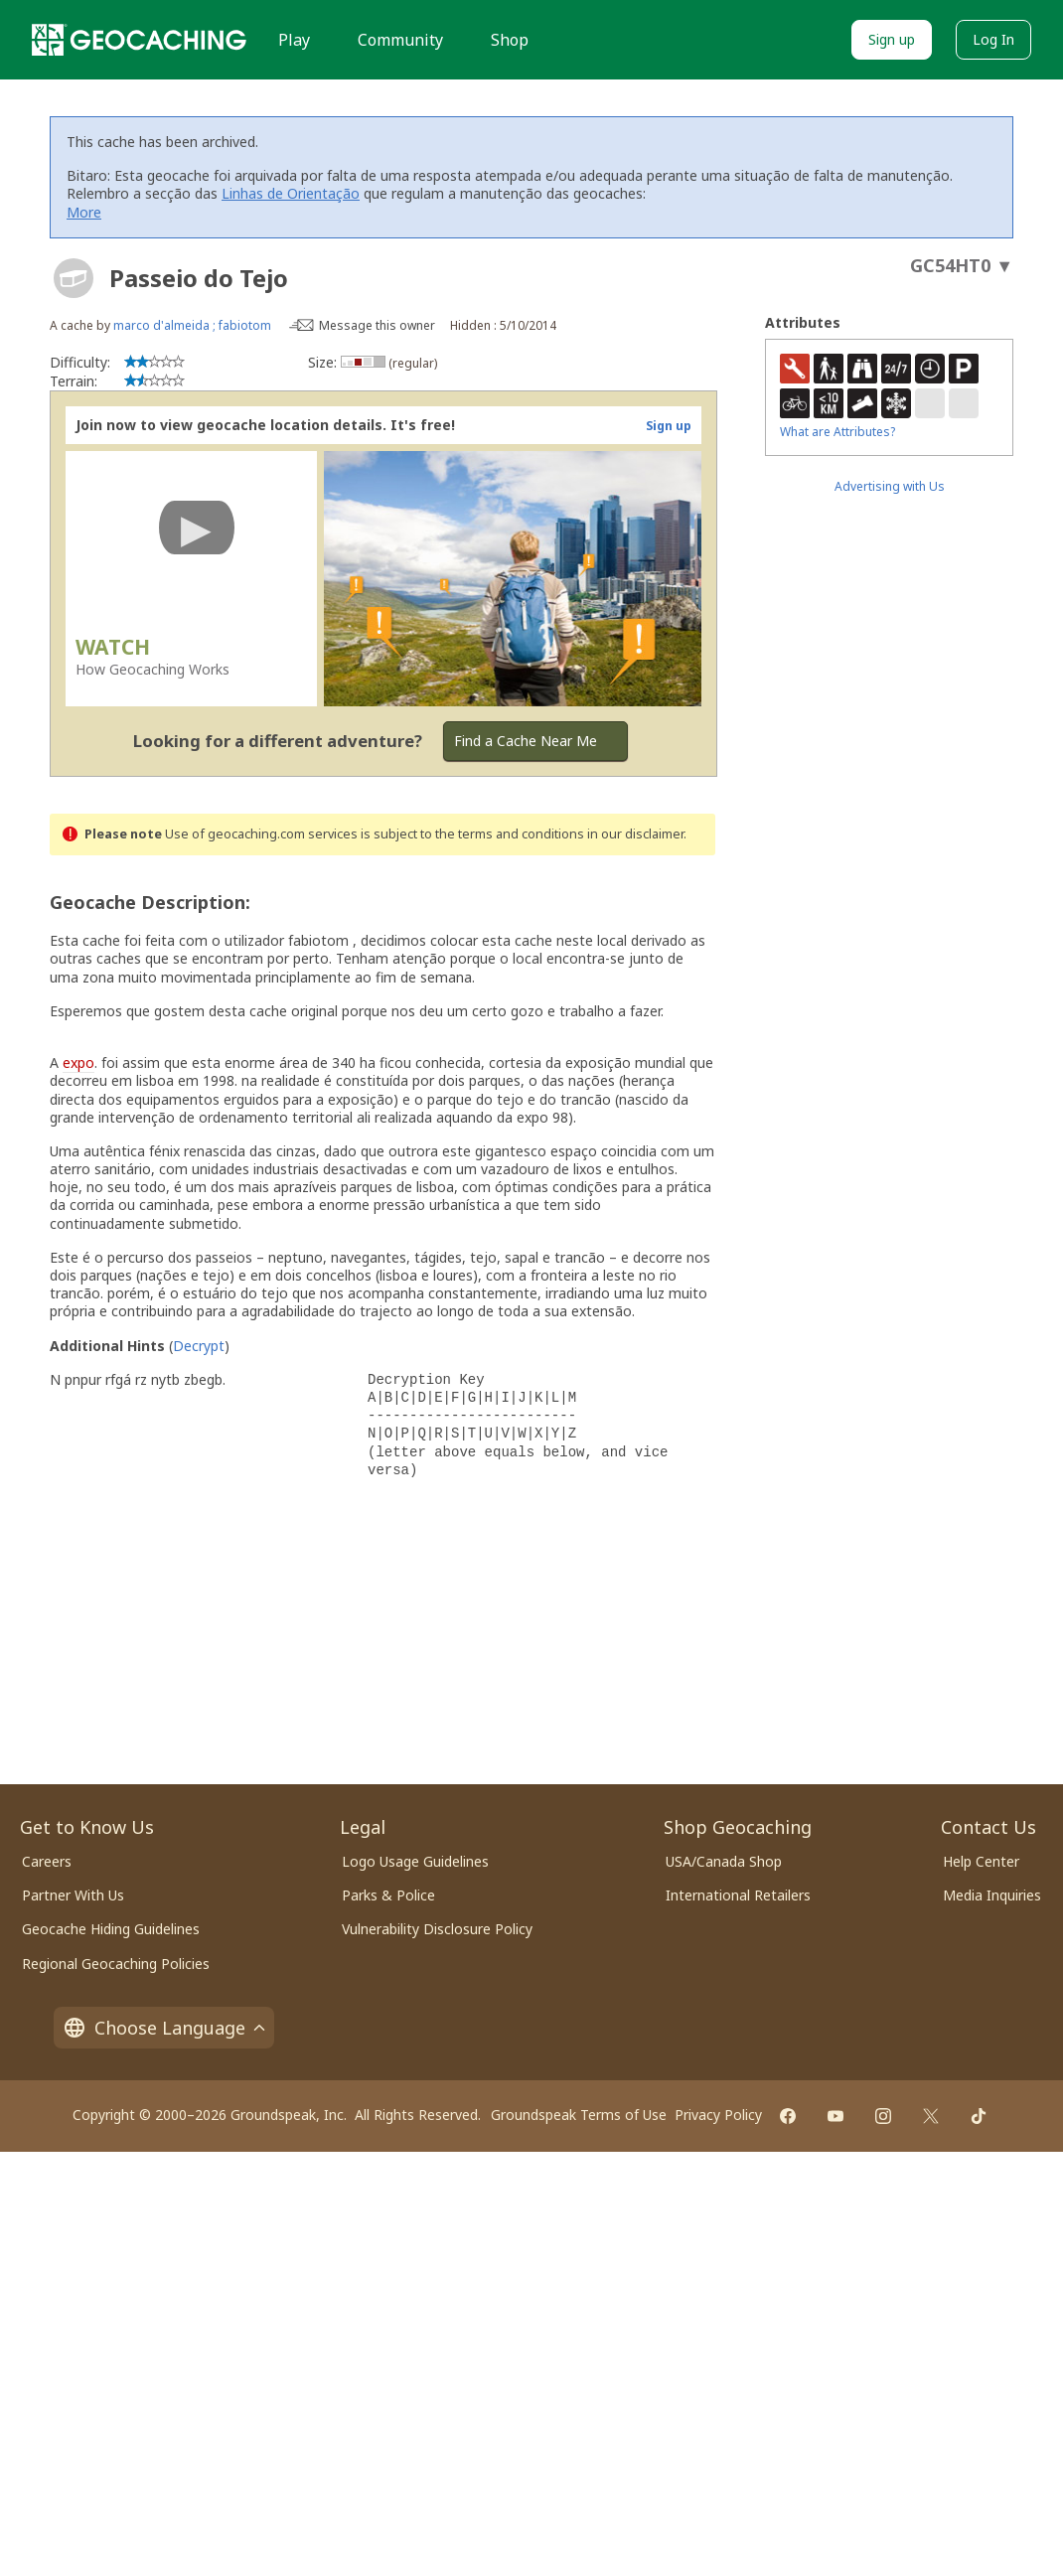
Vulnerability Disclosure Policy (437, 1928)
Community (400, 40)
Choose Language (164, 2028)
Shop (510, 40)
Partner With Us (73, 1895)
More (84, 212)
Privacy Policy (718, 2114)
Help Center (981, 1861)
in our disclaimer (635, 834)
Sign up (891, 39)
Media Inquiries (992, 1895)
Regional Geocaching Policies (116, 1963)
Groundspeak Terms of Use (579, 2114)
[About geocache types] (73, 278)
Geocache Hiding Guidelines (111, 1928)
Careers (47, 1861)
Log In (993, 39)
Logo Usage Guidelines (415, 1861)
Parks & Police (388, 1895)
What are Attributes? (837, 431)
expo (78, 1062)
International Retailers (738, 1895)
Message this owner (377, 325)
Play (294, 40)
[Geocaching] (139, 40)
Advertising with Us (890, 486)
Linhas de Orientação (291, 193)
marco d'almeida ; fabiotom (192, 325)
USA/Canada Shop (724, 1861)
